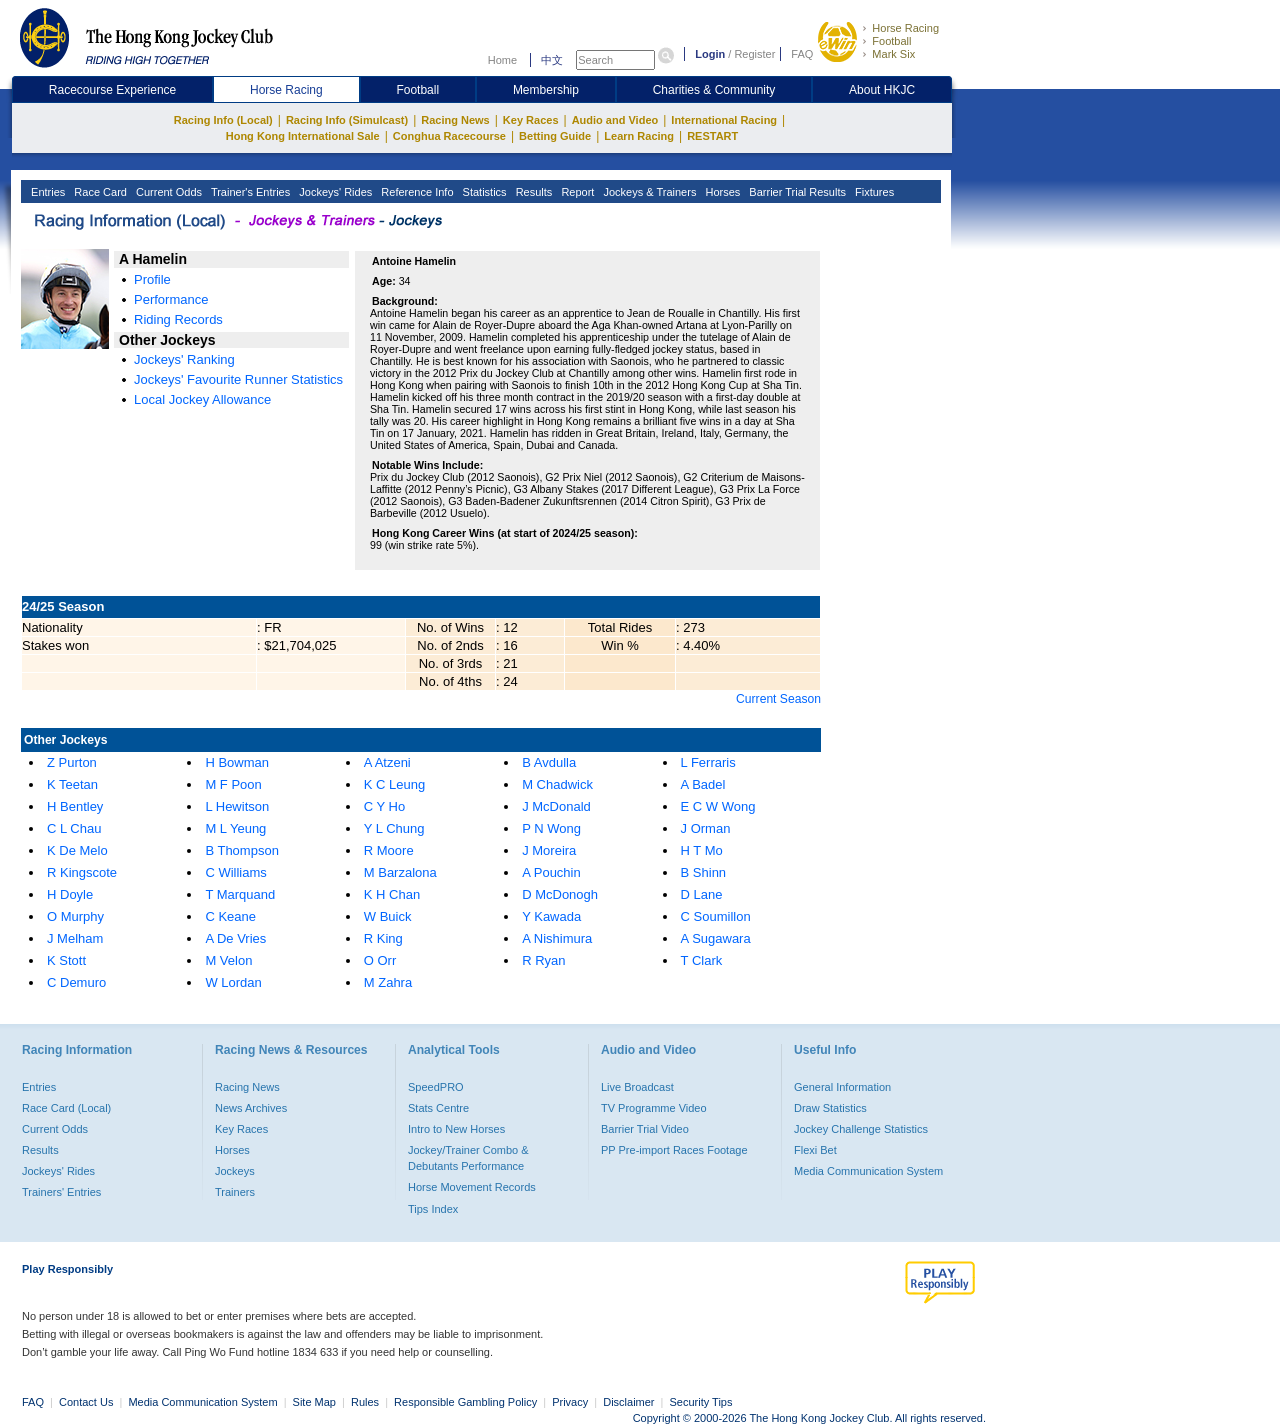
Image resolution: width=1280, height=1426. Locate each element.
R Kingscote (82, 872)
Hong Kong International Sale (303, 136)
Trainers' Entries (61, 1192)
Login (710, 54)
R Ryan (543, 960)
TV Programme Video (654, 1108)
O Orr (380, 960)
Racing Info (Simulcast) (347, 120)
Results (533, 192)
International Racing (724, 120)
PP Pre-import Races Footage (674, 1150)
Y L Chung (394, 828)
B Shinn (704, 872)
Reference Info (415, 192)
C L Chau (74, 828)
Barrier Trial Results (796, 192)
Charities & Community (714, 90)
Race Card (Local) (66, 1108)
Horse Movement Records (472, 1187)
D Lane (702, 894)
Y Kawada (551, 916)
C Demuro (76, 982)
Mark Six (893, 54)
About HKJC (882, 90)
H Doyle (70, 894)
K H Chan (392, 894)
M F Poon (233, 784)
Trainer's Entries (249, 192)
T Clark (702, 960)
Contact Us (86, 1402)
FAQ (802, 54)
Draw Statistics (830, 1108)
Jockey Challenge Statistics (861, 1129)
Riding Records (178, 319)
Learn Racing (639, 136)
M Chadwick (557, 784)
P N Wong (551, 828)
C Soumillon (716, 916)
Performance (171, 299)
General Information (842, 1087)
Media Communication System (868, 1171)
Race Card (99, 192)
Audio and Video (615, 120)
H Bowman (237, 762)
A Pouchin (551, 872)
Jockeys (235, 1171)
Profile (152, 279)
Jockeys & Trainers (648, 192)
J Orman (706, 828)
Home (502, 60)
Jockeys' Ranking (184, 359)
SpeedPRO (436, 1087)
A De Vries (235, 938)
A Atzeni (387, 762)
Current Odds (167, 192)
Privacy (570, 1402)
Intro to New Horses (456, 1129)
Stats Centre (438, 1108)
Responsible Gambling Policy (465, 1402)
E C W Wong (718, 806)
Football (891, 41)
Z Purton (72, 762)
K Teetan (72, 784)
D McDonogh (560, 894)
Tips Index (433, 1209)
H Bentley (75, 806)
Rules (366, 1402)
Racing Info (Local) (223, 120)
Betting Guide (555, 136)
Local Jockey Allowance (202, 399)
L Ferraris (708, 762)
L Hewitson (237, 806)
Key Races (531, 120)
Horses (721, 192)
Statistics (483, 192)
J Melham (75, 938)
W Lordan (233, 982)
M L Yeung (235, 828)
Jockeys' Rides (334, 192)
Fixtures (873, 192)
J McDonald (556, 806)
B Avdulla (549, 762)
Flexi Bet (815, 1150)
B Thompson (241, 850)
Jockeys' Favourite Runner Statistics (238, 379)
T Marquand (240, 894)
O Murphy (75, 916)
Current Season (778, 699)
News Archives (251, 1108)
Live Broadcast (637, 1087)
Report (576, 192)
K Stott (66, 960)
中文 (552, 60)
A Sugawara (716, 938)
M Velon (228, 960)
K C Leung (394, 784)
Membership (546, 90)
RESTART (712, 136)
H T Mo (702, 850)
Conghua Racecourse (449, 136)
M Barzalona (400, 872)
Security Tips (701, 1402)
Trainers (235, 1192)
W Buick (388, 916)
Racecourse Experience (112, 90)
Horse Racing (905, 28)
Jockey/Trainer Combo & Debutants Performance (468, 1158)
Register (754, 54)
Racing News (455, 120)
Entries (46, 192)
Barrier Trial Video (645, 1129)
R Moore (389, 850)
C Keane (230, 916)
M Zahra (388, 982)
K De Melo (77, 850)
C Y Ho (384, 806)
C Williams (235, 872)
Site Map (314, 1402)
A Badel (703, 784)
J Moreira (549, 850)
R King (383, 938)
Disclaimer (628, 1402)
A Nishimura (557, 938)
